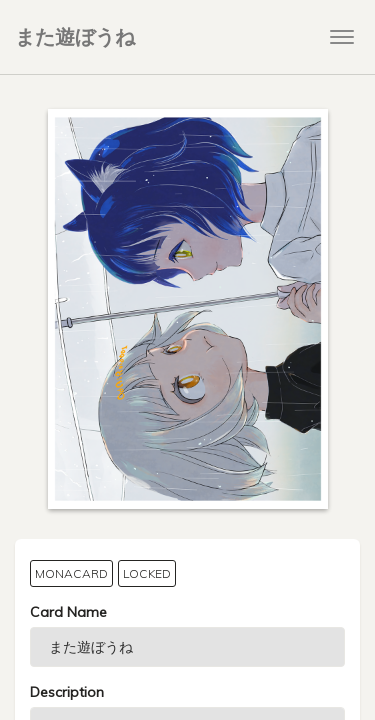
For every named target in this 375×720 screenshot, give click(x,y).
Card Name (68, 612)
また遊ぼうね (75, 36)
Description (67, 692)
